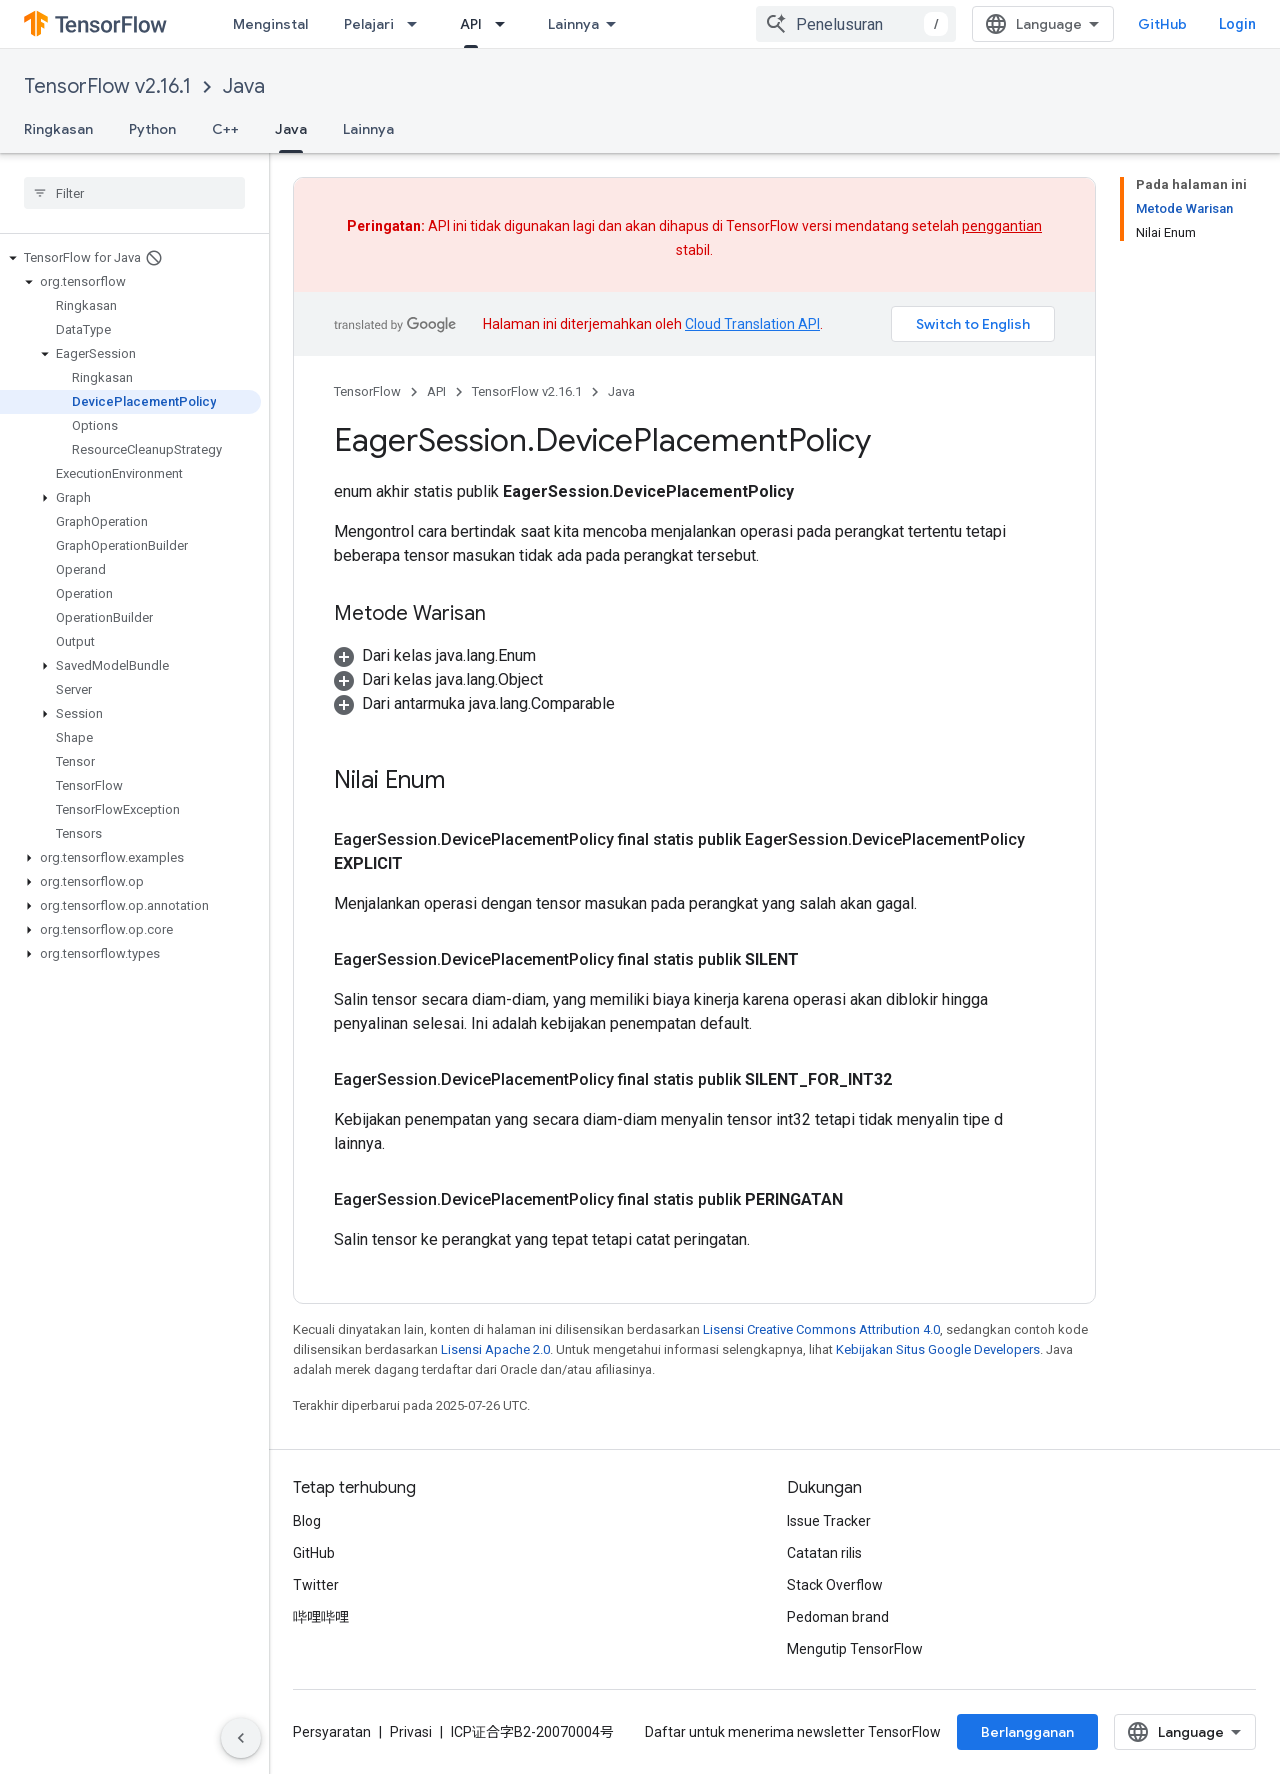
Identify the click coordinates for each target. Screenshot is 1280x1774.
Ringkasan (58, 129)
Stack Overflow (835, 1585)
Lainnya (368, 129)
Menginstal (270, 24)
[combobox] (856, 24)
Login (1237, 24)
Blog (307, 1521)
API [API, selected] (471, 24)
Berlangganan (1027, 1732)
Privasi (411, 1732)
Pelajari (369, 24)
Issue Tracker (829, 1521)
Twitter (316, 1585)
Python (152, 129)
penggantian (1002, 226)
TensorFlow (367, 391)
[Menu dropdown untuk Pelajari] (418, 24)
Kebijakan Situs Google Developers (938, 1349)
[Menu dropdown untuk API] (506, 24)
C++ (225, 129)
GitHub (1162, 24)
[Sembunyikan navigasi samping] (241, 1738)
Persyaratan (332, 1732)
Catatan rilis (824, 1553)
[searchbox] (134, 193)
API (436, 391)
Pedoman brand (838, 1617)
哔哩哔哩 (321, 1617)
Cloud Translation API (752, 324)
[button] (130, 258)
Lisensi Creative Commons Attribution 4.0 (821, 1329)
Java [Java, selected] (291, 129)
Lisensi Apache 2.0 (495, 1349)
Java (244, 86)
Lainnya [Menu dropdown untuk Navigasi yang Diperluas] (573, 24)
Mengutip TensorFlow (855, 1649)
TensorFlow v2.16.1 (107, 86)
